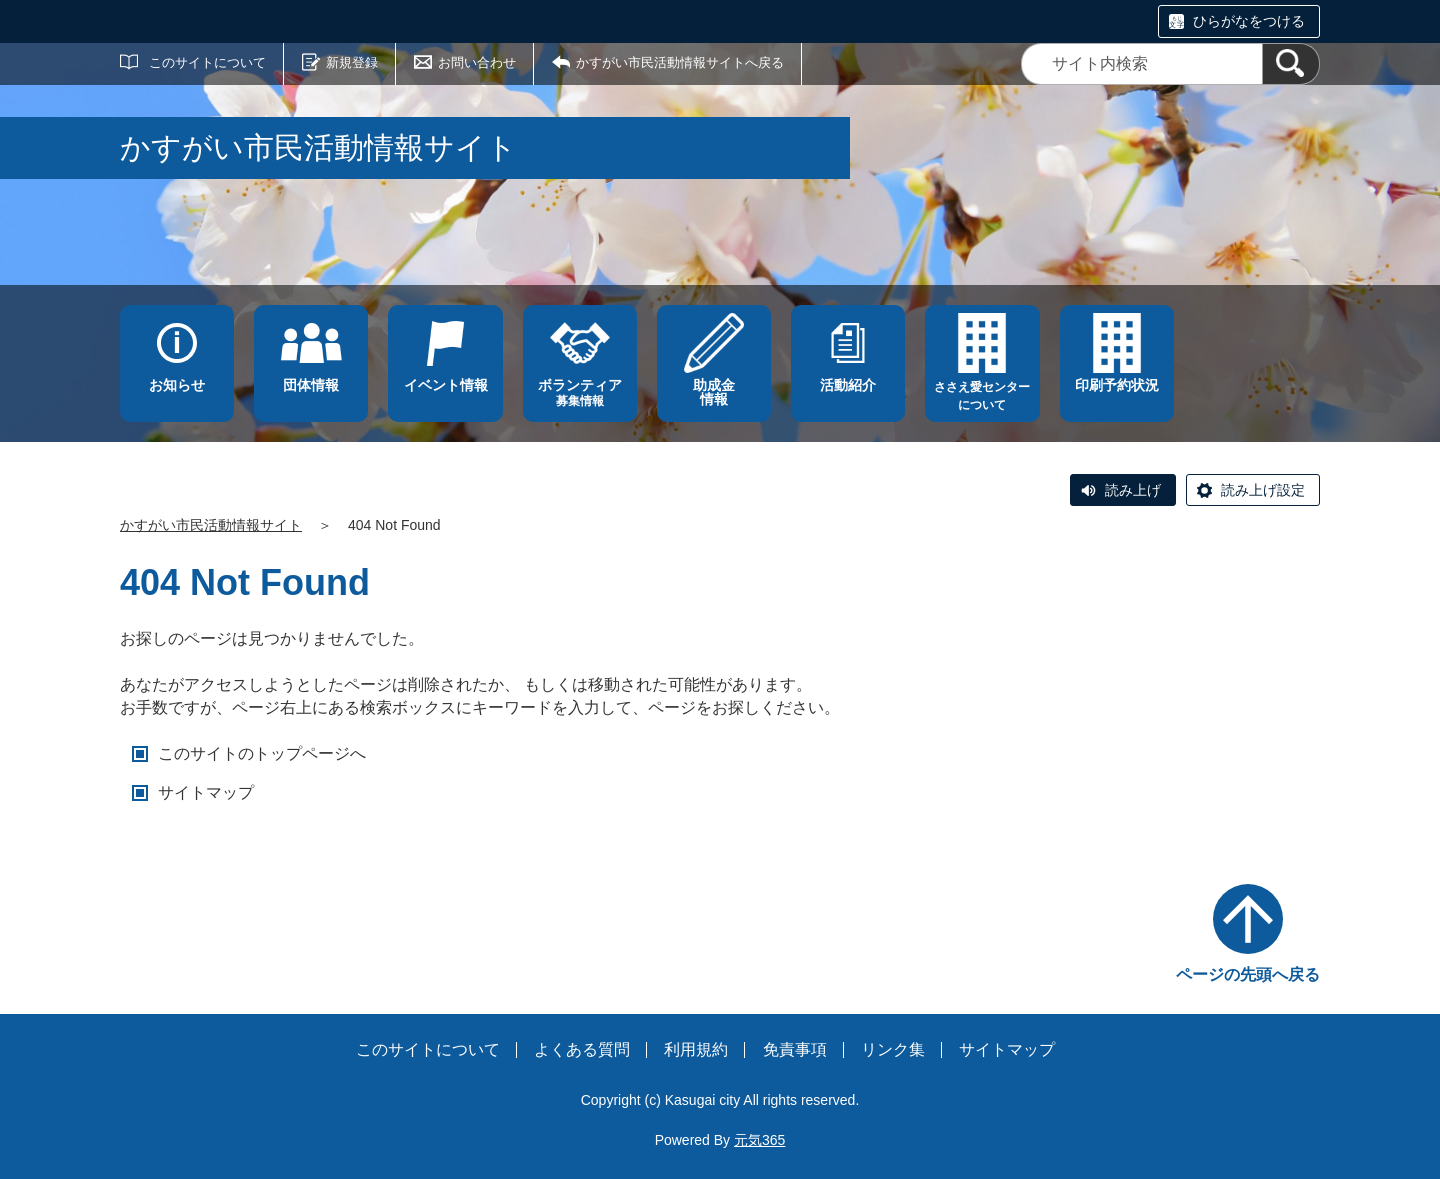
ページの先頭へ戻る (1248, 974)
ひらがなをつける (1249, 21)
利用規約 (696, 1049)
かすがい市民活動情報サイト (211, 525)
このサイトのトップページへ (262, 753)
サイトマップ (206, 792)
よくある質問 (582, 1049)
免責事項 (795, 1049)
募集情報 (580, 392)
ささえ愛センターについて (982, 396)
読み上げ (1133, 490)
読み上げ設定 (1263, 490)
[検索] (1291, 64)
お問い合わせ (477, 62)
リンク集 (893, 1049)
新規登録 (352, 62)
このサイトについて (207, 62)
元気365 (759, 1140)
